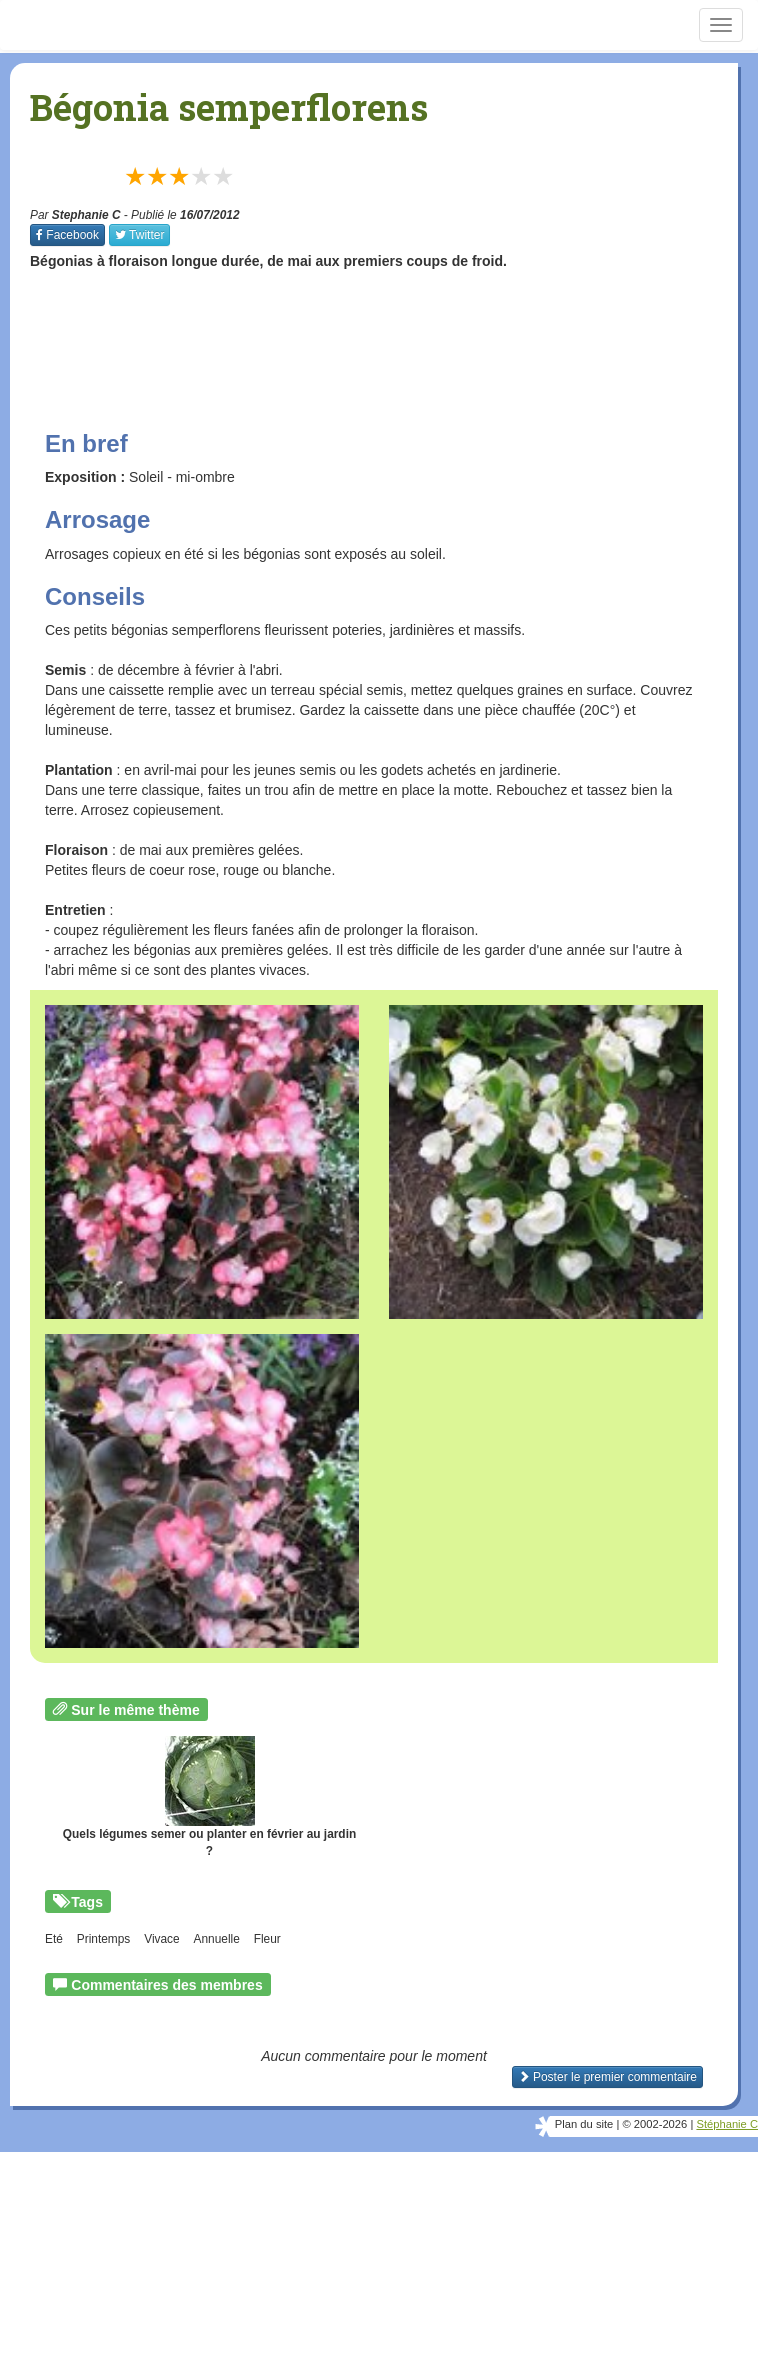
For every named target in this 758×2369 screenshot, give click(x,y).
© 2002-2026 (654, 2124)
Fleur (267, 1939)
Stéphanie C (727, 2124)
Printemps (104, 1939)
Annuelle (217, 1939)
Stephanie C (86, 215)
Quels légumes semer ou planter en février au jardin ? (209, 1797)
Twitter (139, 235)
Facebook (67, 235)
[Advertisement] (394, 331)
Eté (54, 1939)
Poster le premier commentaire (607, 2077)
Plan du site (584, 2124)
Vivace (161, 1939)
